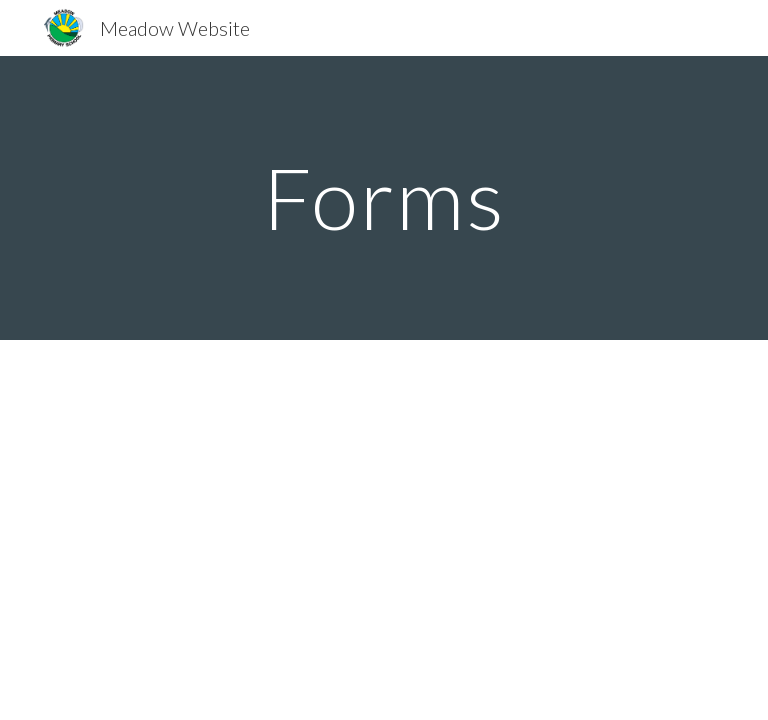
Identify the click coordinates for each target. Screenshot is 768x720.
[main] (383, 197)
